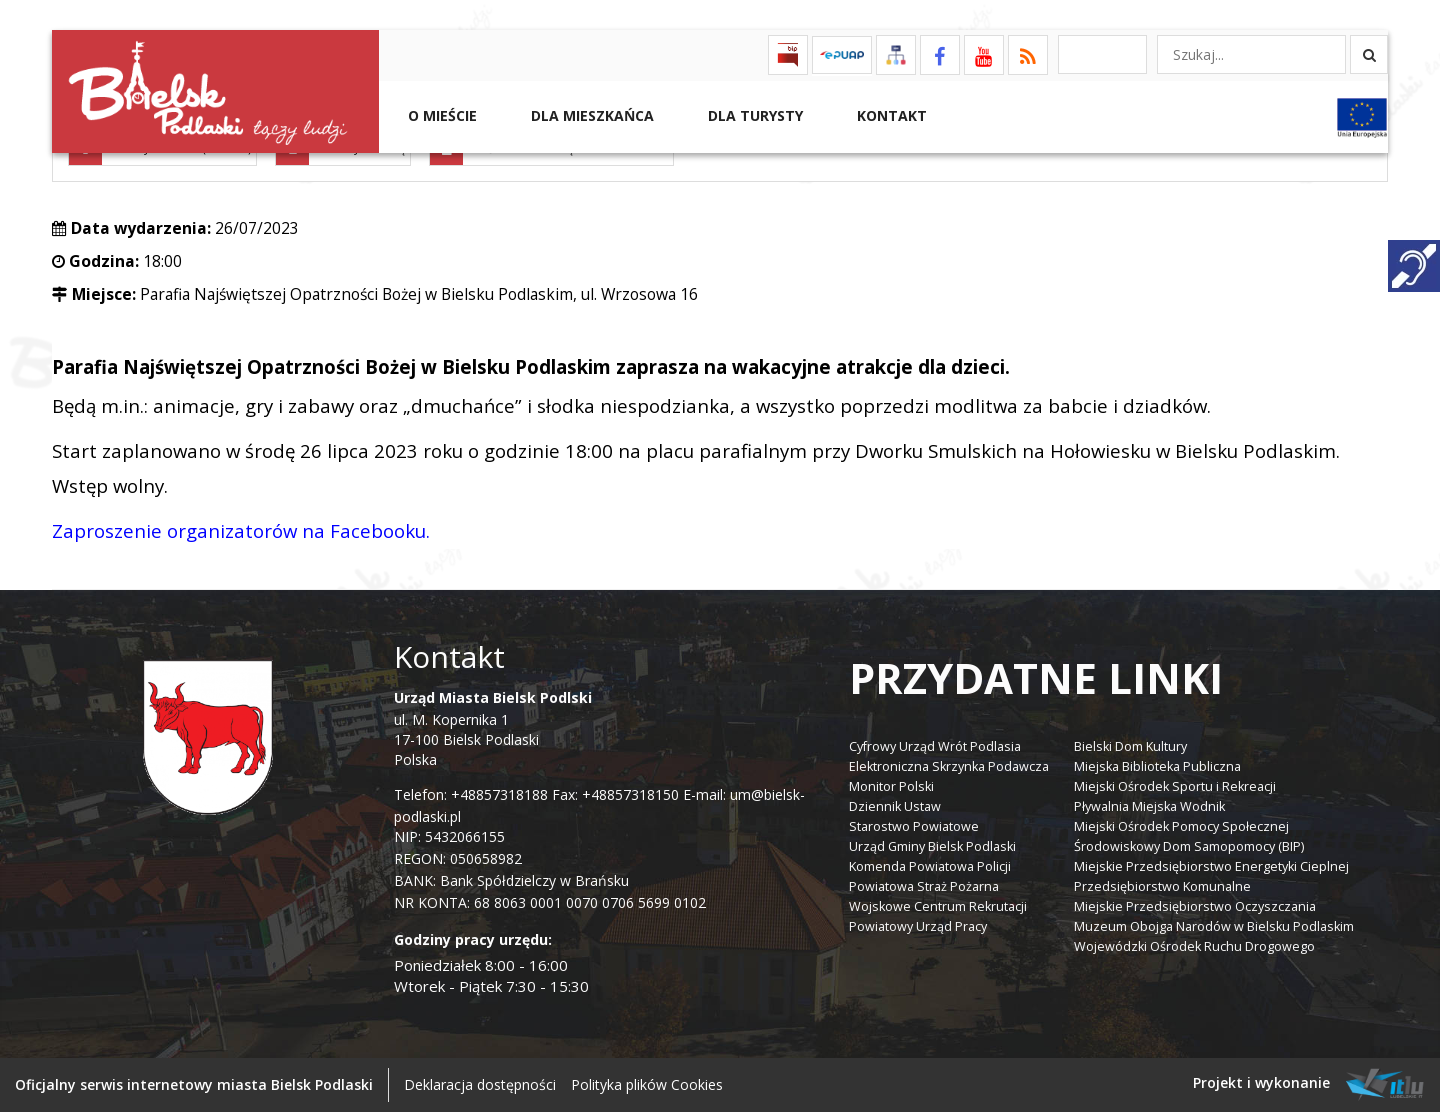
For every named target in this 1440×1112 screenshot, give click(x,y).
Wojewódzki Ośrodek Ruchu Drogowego (1194, 946)
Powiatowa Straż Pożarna (924, 886)
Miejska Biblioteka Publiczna (1157, 766)
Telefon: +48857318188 (471, 794)
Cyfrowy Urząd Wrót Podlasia (935, 746)
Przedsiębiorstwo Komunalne (1162, 886)
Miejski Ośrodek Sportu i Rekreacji (1175, 786)
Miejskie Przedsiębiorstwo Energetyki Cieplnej (1211, 866)
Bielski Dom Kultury (1130, 746)
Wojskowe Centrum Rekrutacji (938, 906)
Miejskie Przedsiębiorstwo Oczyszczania (1195, 906)
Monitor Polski (891, 786)
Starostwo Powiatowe (914, 826)
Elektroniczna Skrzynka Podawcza (949, 766)
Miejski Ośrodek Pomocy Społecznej (1181, 826)
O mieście (440, 115)
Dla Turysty (753, 115)
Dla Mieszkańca (590, 115)
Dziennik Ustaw (895, 806)
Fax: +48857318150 (615, 794)
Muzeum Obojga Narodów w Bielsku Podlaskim (1214, 926)
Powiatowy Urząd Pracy (918, 926)
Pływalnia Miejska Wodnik (1149, 806)
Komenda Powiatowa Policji (930, 866)
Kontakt (890, 115)
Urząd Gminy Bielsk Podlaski (932, 846)
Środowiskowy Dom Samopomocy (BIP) (1189, 846)
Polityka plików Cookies (647, 1084)
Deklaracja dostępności (480, 1084)
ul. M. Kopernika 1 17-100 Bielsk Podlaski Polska (493, 728)
